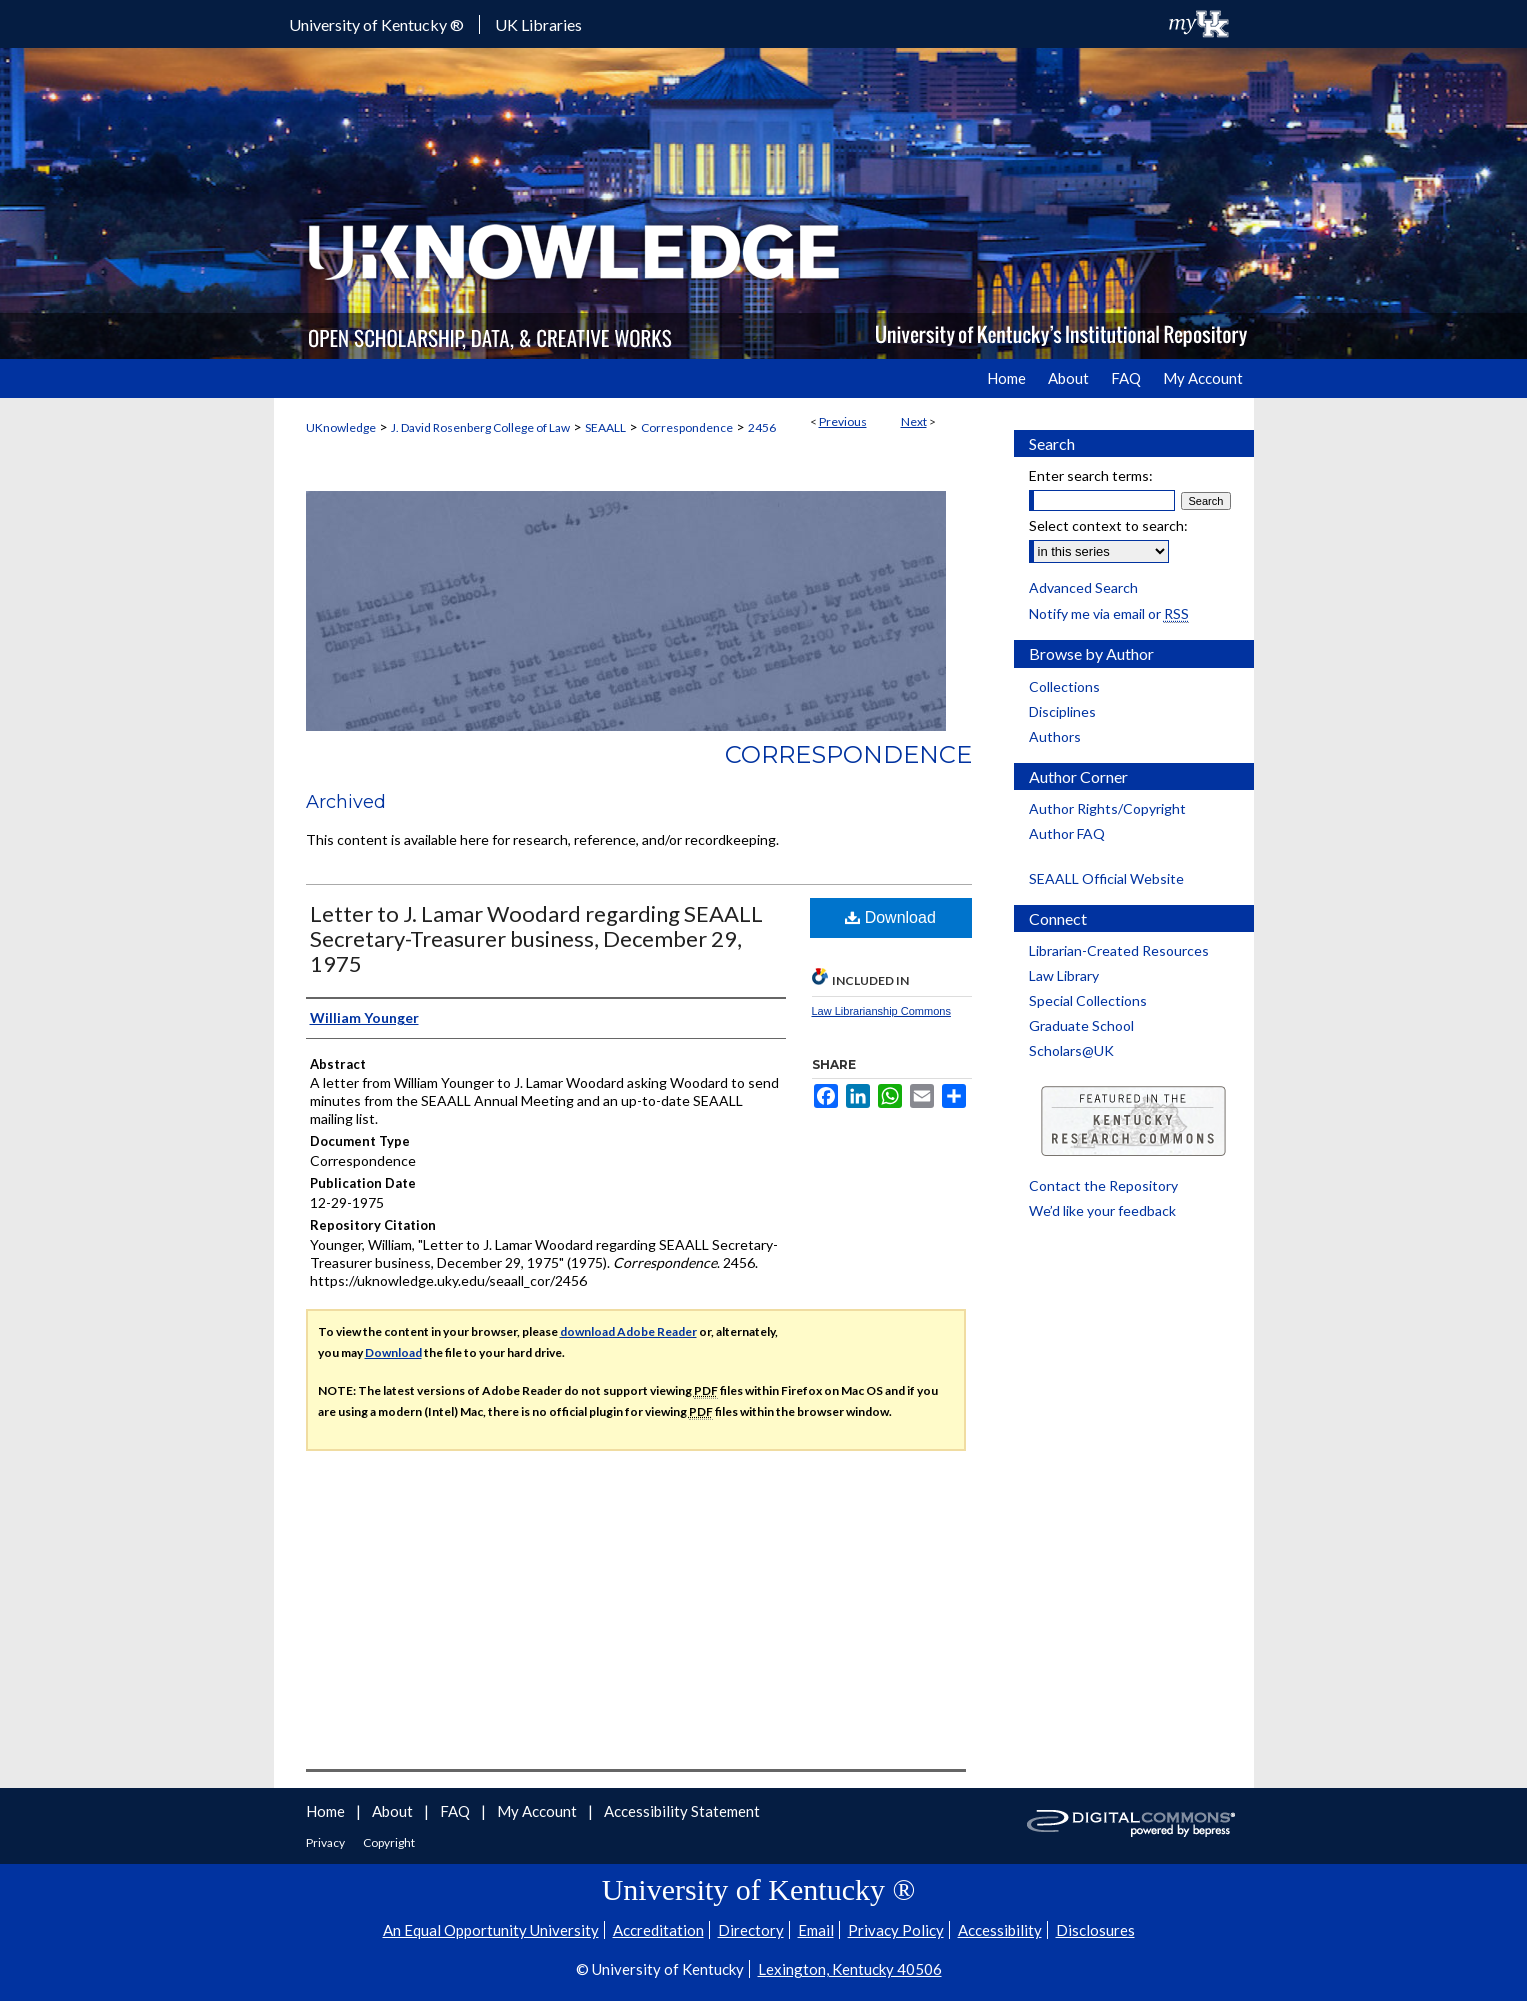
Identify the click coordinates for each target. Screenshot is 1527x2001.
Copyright (389, 1842)
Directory (751, 1930)
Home (327, 1811)
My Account (538, 1811)
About (394, 1811)
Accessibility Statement (682, 1811)
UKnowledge (341, 427)
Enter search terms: (1091, 475)
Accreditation (658, 1930)
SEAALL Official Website (1106, 878)
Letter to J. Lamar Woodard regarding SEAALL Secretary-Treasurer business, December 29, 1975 (536, 938)
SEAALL (605, 427)
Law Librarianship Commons (881, 1011)
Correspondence (687, 427)
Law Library (1064, 975)
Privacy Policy (896, 1930)
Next (914, 421)
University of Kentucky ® (376, 24)
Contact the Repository (1103, 1185)
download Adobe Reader (628, 1331)
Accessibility (1000, 1930)
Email (816, 1930)
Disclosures (1095, 1930)
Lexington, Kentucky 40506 (850, 1969)
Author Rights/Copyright (1107, 808)
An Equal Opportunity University (491, 1930)
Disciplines (1062, 711)
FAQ (456, 1811)
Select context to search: (1108, 525)
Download (890, 917)
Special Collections (1088, 1000)
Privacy (326, 1842)
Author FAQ (1067, 833)
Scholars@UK (1071, 1050)
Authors (1055, 736)
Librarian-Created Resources (1119, 950)
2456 (762, 427)
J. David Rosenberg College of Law (480, 427)
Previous (843, 421)
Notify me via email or (1109, 613)
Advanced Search (1083, 587)
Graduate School (1081, 1025)
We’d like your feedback (1102, 1210)
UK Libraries (538, 24)
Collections (1064, 686)
